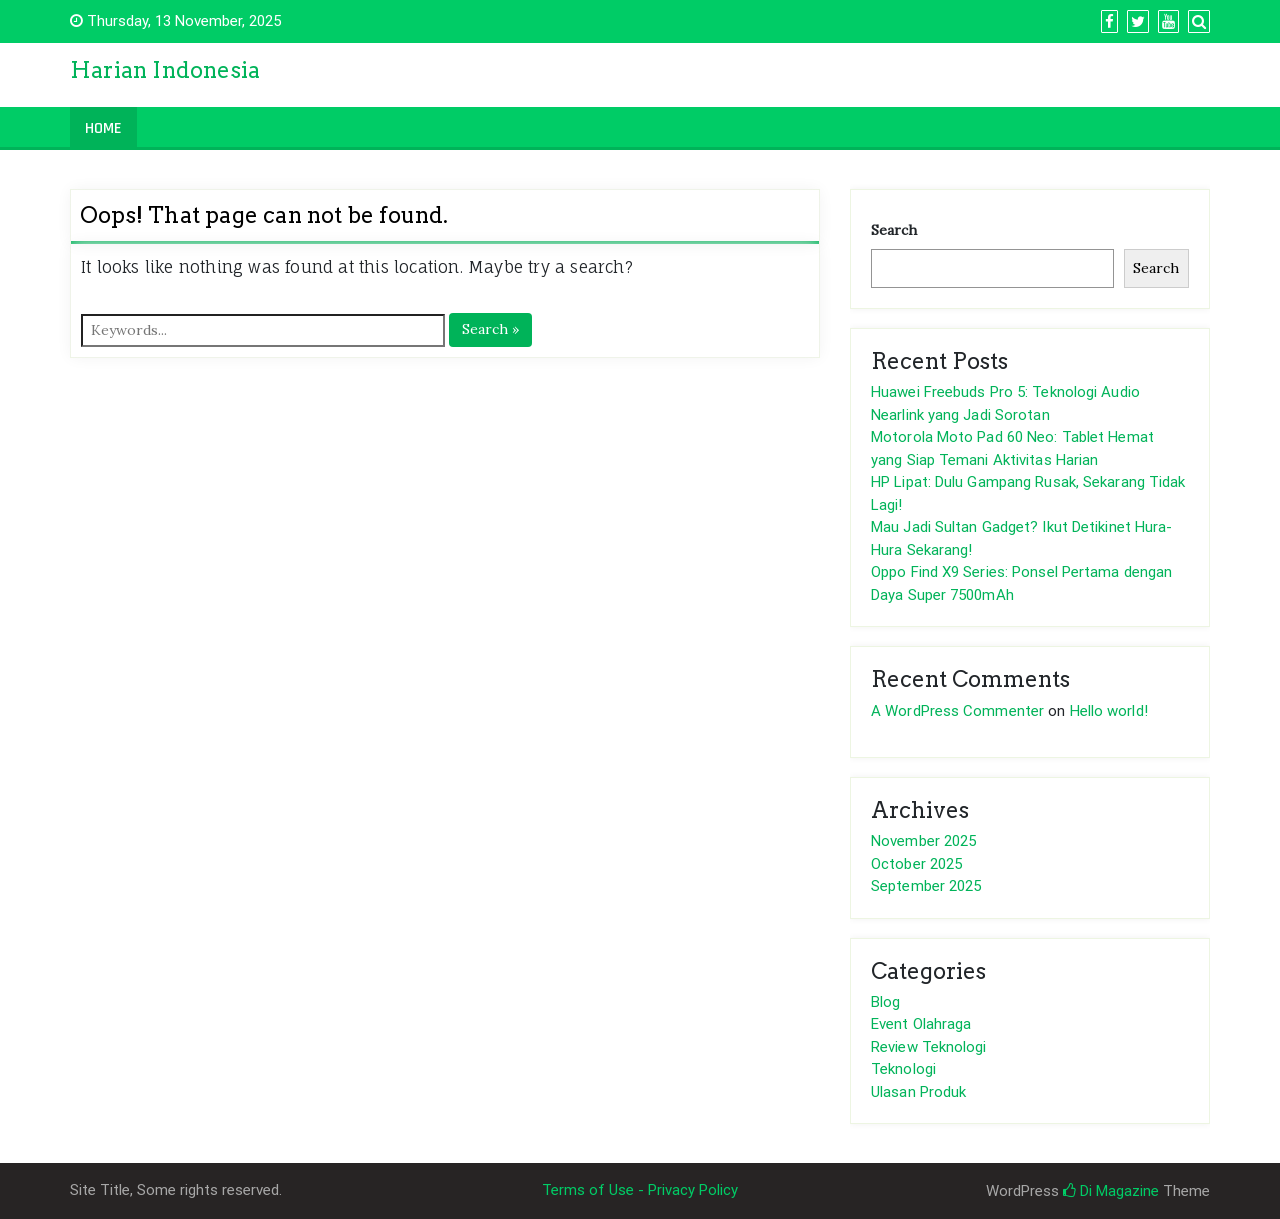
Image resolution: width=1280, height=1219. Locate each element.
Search (894, 230)
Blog (885, 1002)
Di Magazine (1111, 1191)
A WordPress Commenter (957, 711)
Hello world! (1109, 711)
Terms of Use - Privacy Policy (640, 1190)
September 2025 (926, 886)
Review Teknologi (929, 1047)
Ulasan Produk (918, 1092)
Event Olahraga (921, 1024)
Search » (490, 329)
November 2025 (923, 841)
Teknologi (903, 1069)
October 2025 (916, 864)
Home (103, 128)
